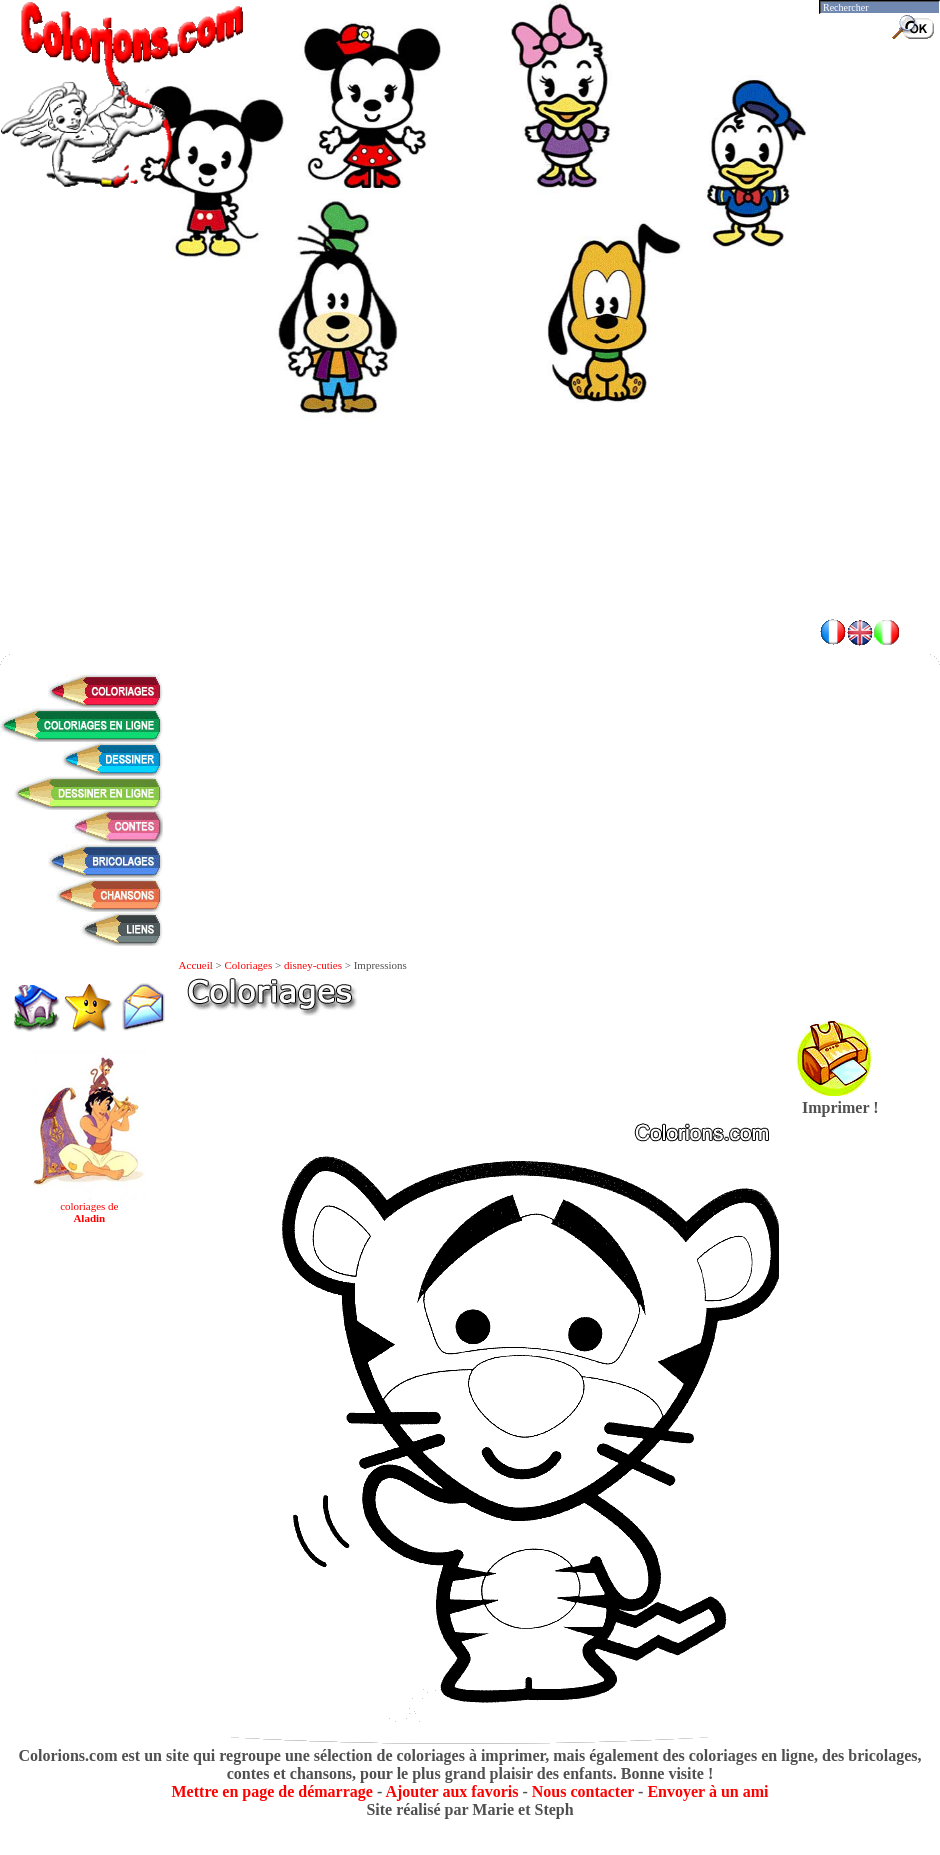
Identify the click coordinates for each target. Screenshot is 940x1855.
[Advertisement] (470, 460)
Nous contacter (583, 1791)
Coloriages (249, 965)
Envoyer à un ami (707, 1791)
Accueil (196, 965)
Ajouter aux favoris (451, 1791)
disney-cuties (313, 965)
